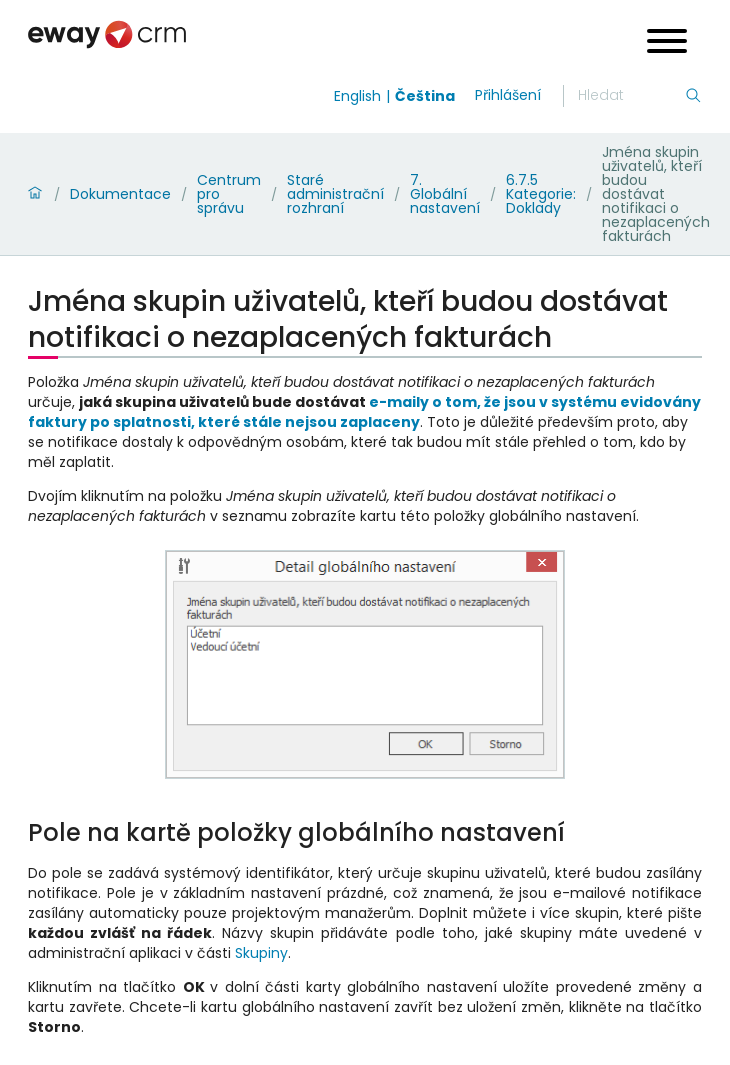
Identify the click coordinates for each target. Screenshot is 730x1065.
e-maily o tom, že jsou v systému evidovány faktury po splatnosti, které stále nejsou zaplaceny (364, 412)
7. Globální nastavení (445, 194)
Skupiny (261, 953)
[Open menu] (667, 43)
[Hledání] (631, 96)
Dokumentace (120, 194)
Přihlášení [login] (508, 95)
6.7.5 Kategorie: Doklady (541, 194)
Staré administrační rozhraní (335, 194)
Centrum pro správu (229, 194)
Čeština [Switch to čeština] (425, 96)
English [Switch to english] (357, 96)
